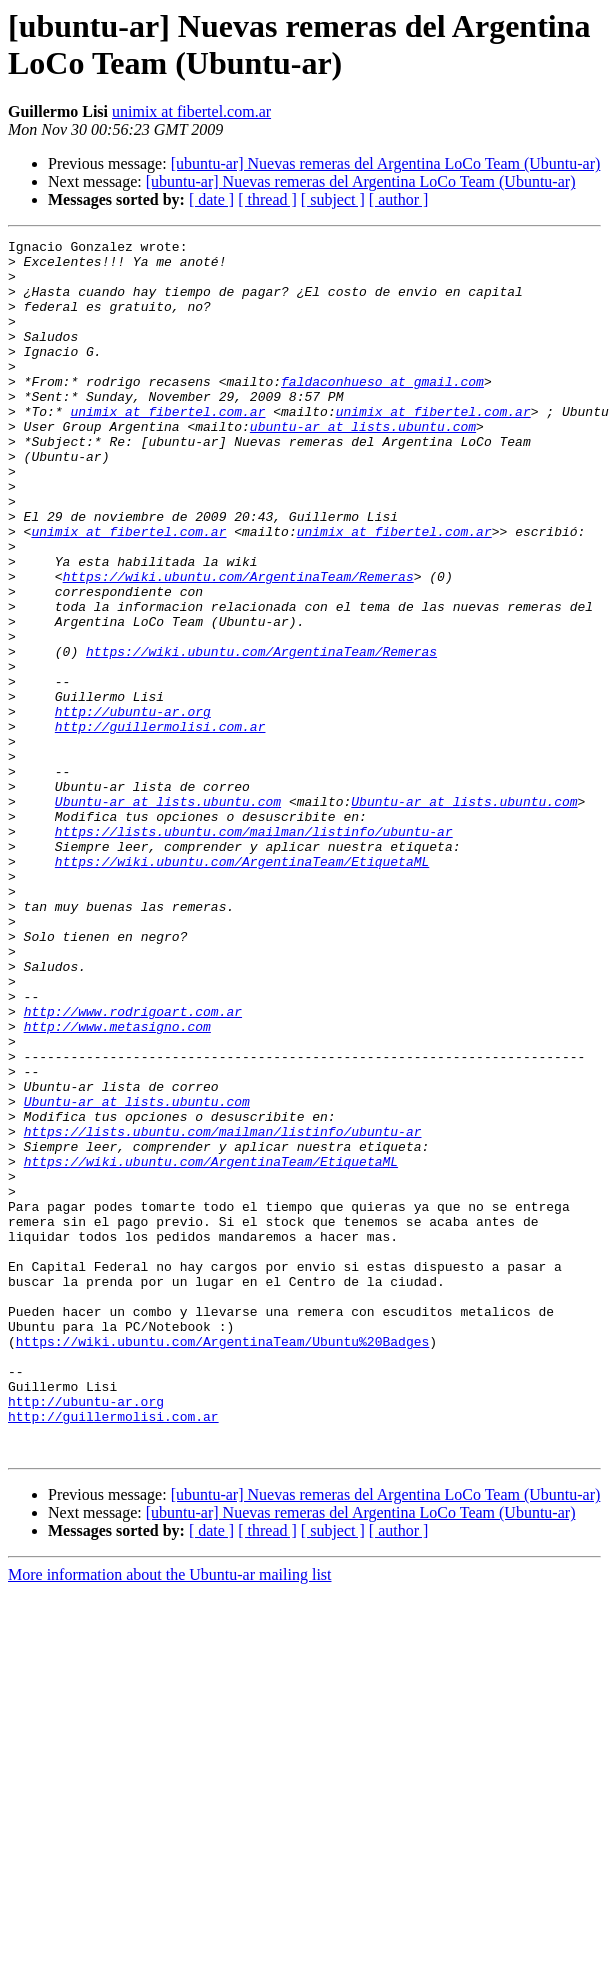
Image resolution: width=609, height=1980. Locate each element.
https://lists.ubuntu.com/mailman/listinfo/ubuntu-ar (254, 951)
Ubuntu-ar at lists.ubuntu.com (168, 915)
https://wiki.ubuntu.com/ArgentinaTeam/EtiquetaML (242, 987)
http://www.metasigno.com (117, 1185)
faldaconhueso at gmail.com (382, 411)
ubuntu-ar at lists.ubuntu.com (363, 465)
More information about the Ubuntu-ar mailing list (170, 1817)
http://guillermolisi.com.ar (160, 825)
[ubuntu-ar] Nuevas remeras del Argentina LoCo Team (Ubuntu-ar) (386, 163)
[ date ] (211, 199)
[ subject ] (333, 199)
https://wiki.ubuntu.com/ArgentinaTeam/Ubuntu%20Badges (222, 1563)
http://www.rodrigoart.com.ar (133, 1167)
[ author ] (399, 199)
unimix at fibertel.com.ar (191, 111)
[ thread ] (267, 199)
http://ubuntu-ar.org (133, 807)
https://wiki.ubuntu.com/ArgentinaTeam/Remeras (238, 645)
